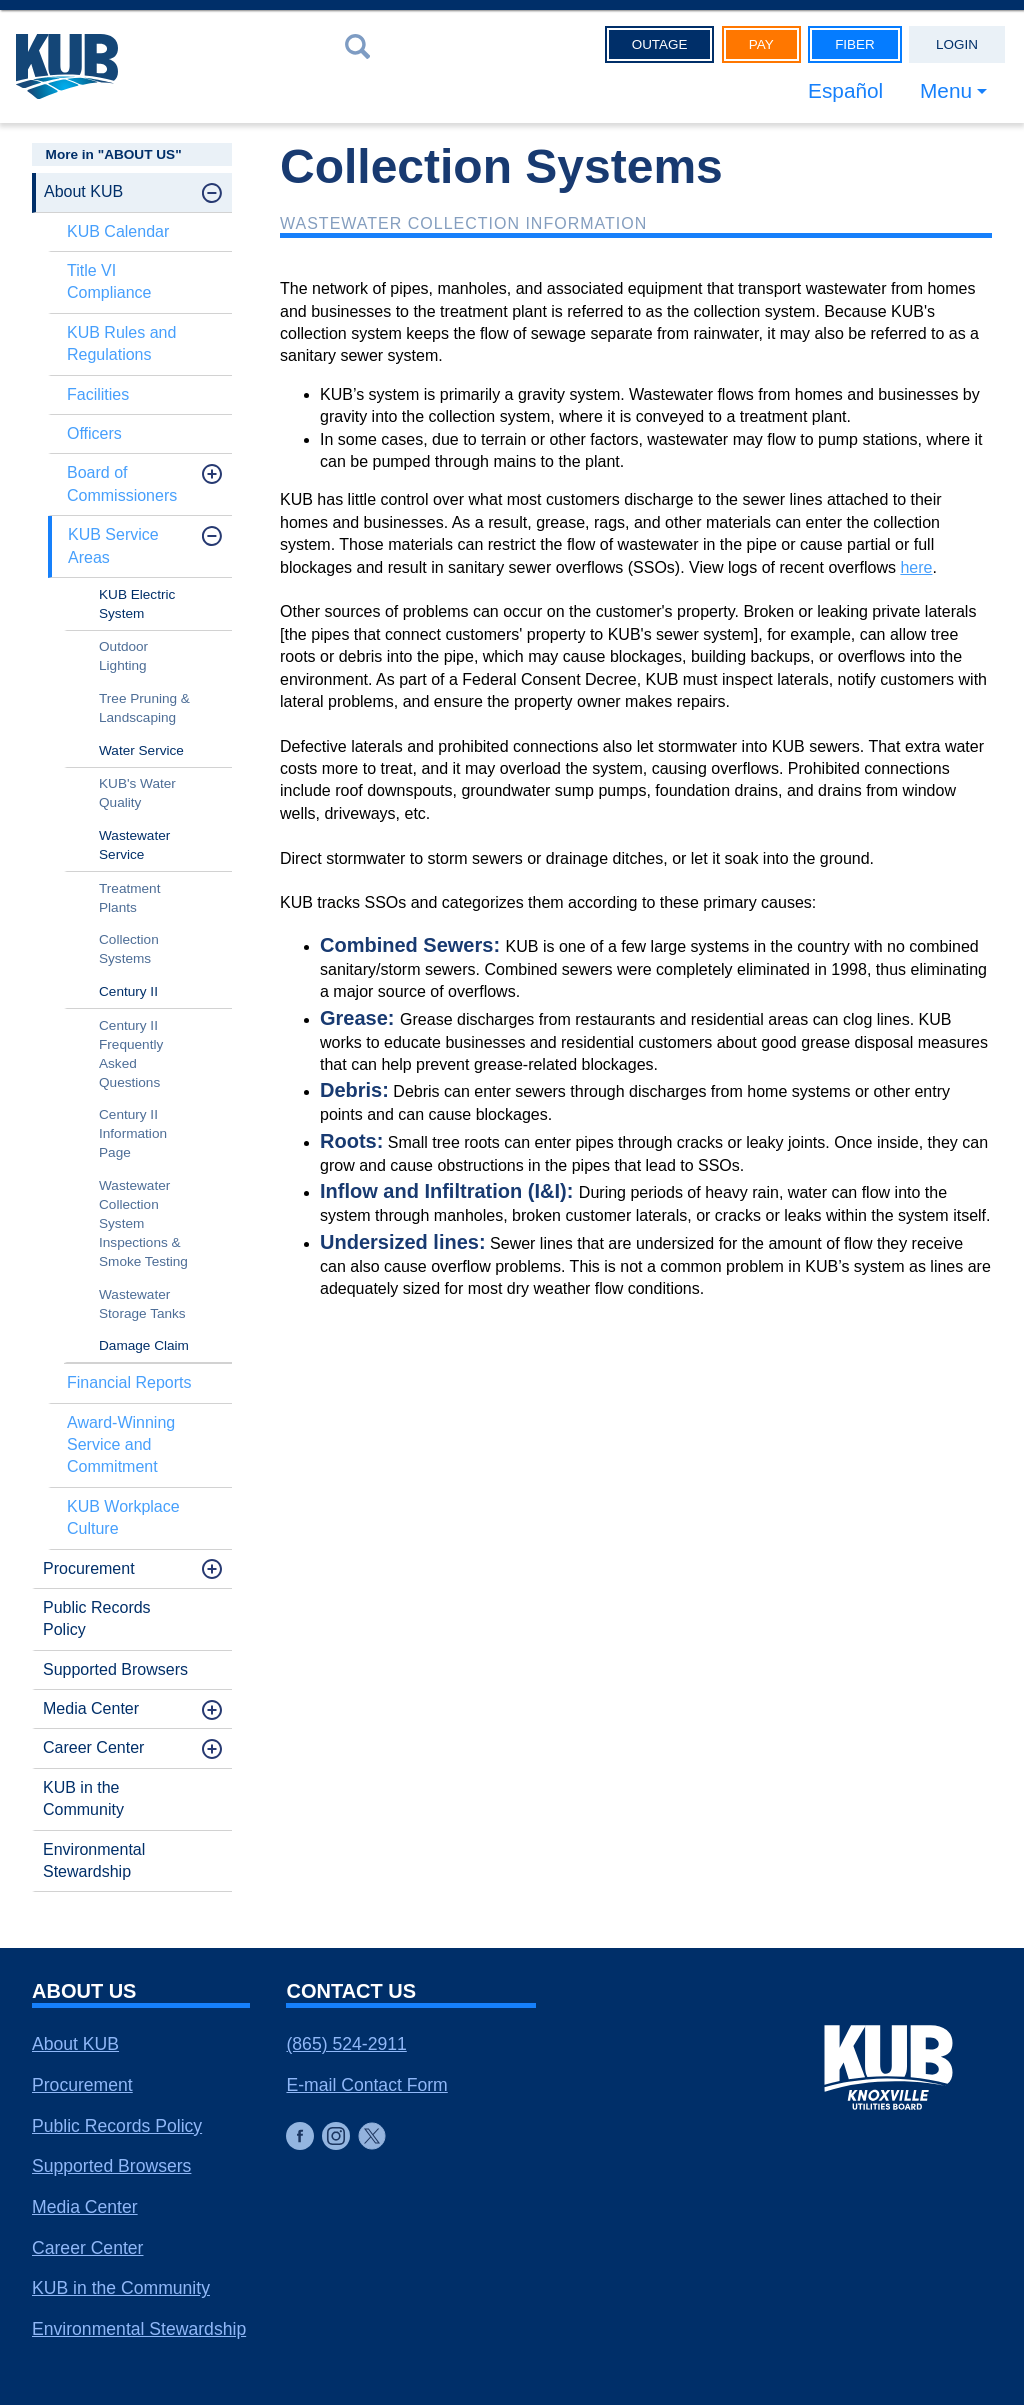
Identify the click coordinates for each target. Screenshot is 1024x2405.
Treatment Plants (129, 898)
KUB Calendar (118, 231)
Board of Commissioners (122, 483)
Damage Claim (144, 1345)
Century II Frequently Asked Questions (131, 1054)
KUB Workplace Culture (123, 1517)
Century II (128, 991)
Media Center (91, 1708)
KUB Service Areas (113, 545)
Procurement (89, 1568)
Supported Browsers (115, 1669)
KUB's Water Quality (137, 793)
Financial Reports (129, 1382)
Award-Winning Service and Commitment (121, 1445)
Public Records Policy (97, 1618)
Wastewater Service (134, 845)
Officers (94, 433)
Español (845, 90)
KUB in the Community (83, 1798)
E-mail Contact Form (366, 2085)
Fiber (855, 44)
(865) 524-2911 (346, 2044)
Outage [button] (660, 44)
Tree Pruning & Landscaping (144, 708)
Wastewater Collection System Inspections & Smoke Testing (143, 1223)
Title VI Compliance (109, 281)
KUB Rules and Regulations (121, 343)
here (916, 567)
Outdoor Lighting (123, 656)
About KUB (83, 191)
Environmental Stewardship (94, 1860)
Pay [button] (761, 44)
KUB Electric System (137, 604)
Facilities (98, 394)
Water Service (141, 750)
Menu (946, 90)
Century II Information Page (133, 1133)
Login (957, 44)
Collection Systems (129, 949)
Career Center (93, 1747)
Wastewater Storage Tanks (142, 1304)
